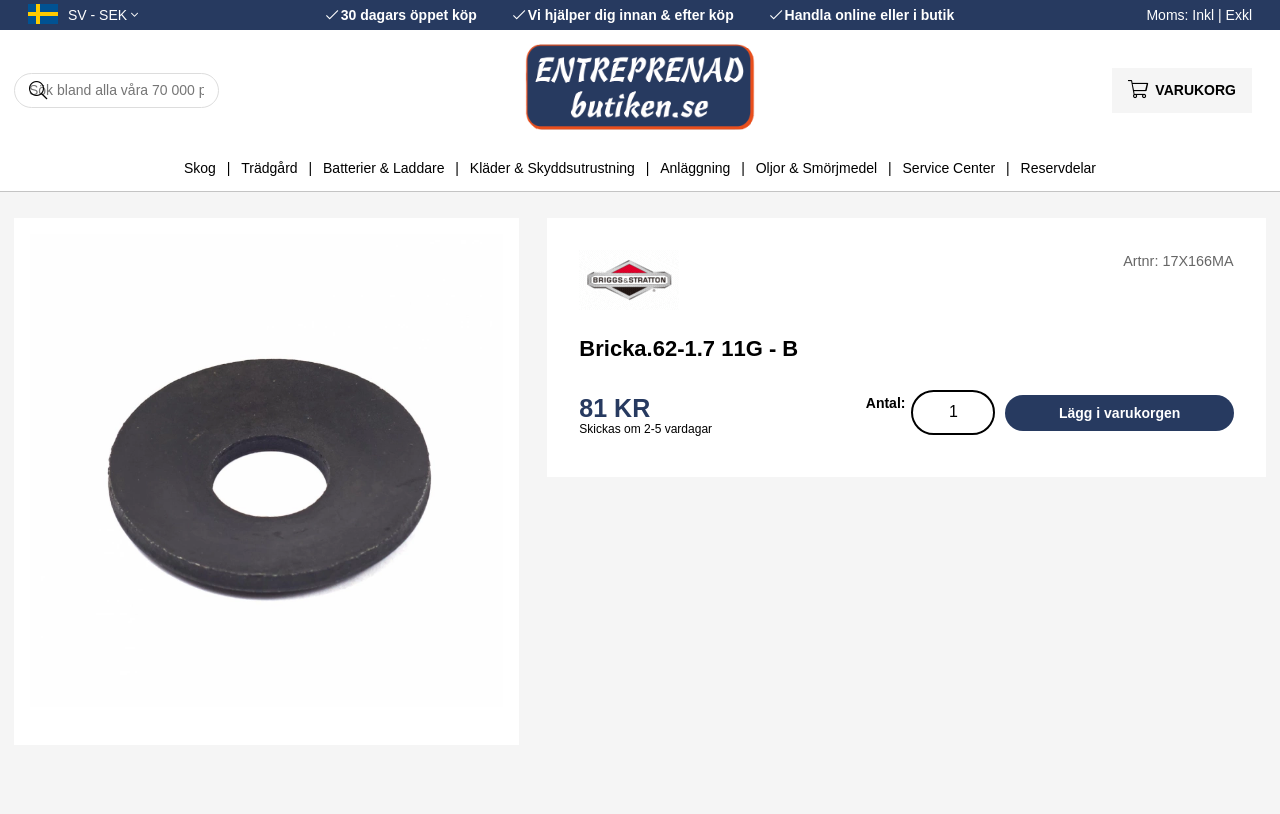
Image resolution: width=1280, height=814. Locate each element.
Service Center (949, 168)
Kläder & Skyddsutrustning (552, 168)
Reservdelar (1058, 168)
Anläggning (695, 168)
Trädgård (269, 168)
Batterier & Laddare (383, 168)
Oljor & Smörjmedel (816, 168)
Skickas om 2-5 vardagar (645, 429)
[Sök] (116, 90)
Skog (200, 168)
